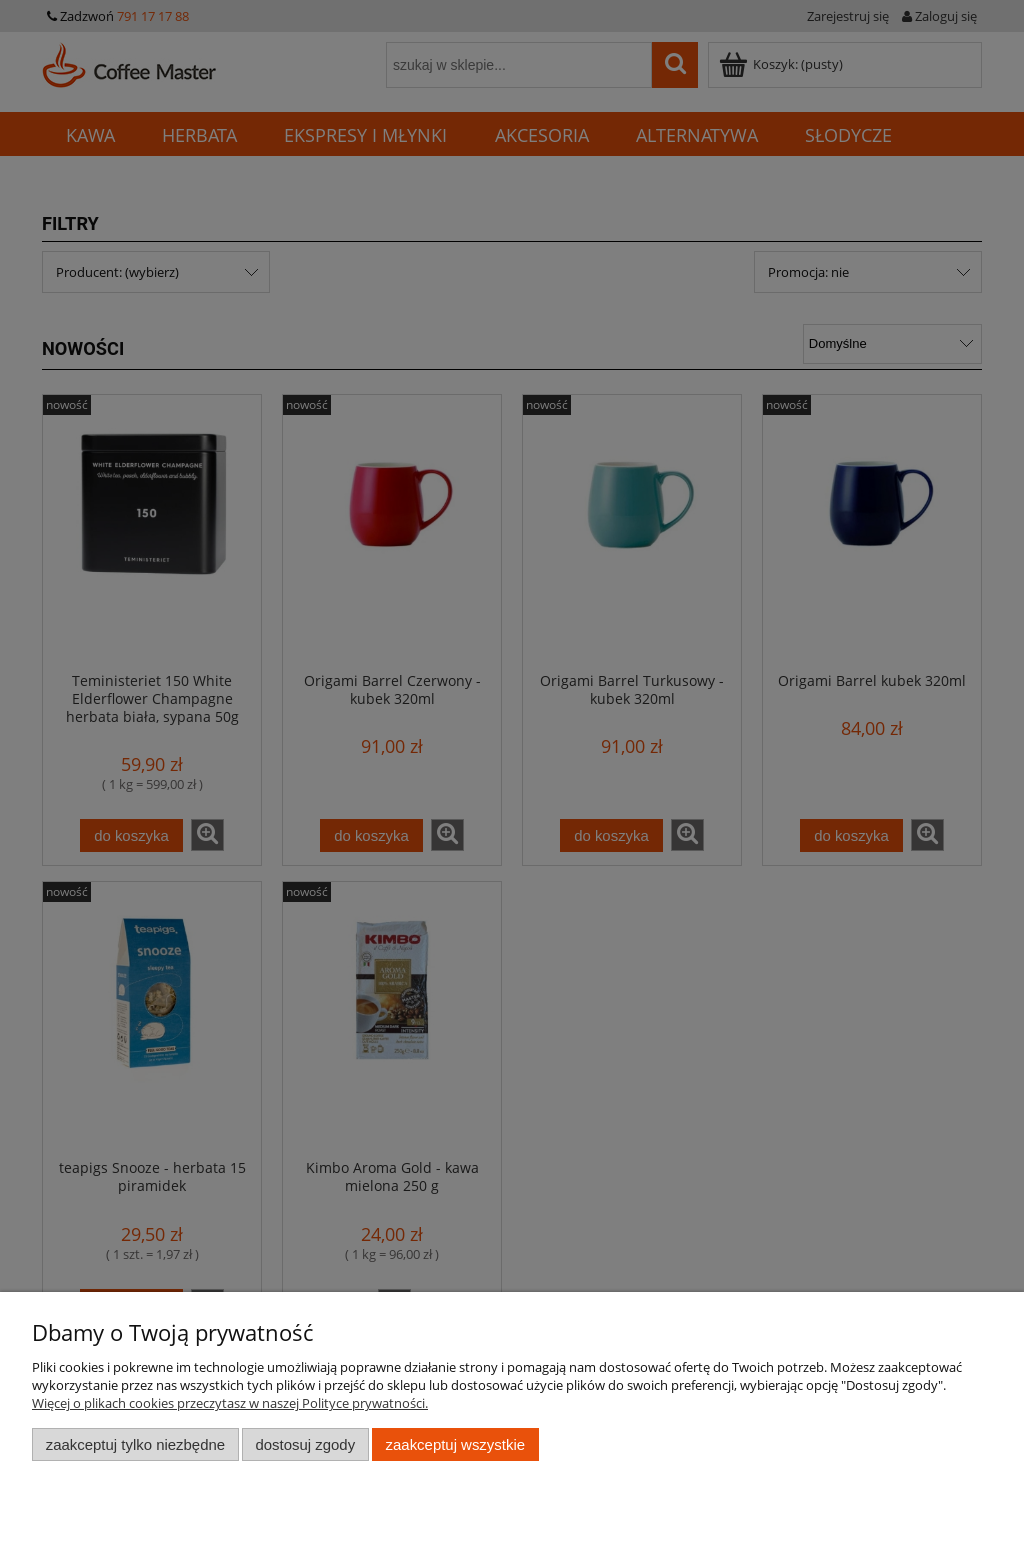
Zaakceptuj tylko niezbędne (135, 1444)
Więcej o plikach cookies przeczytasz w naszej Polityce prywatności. (230, 1403)
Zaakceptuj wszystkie (455, 1444)
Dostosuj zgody (305, 1444)
